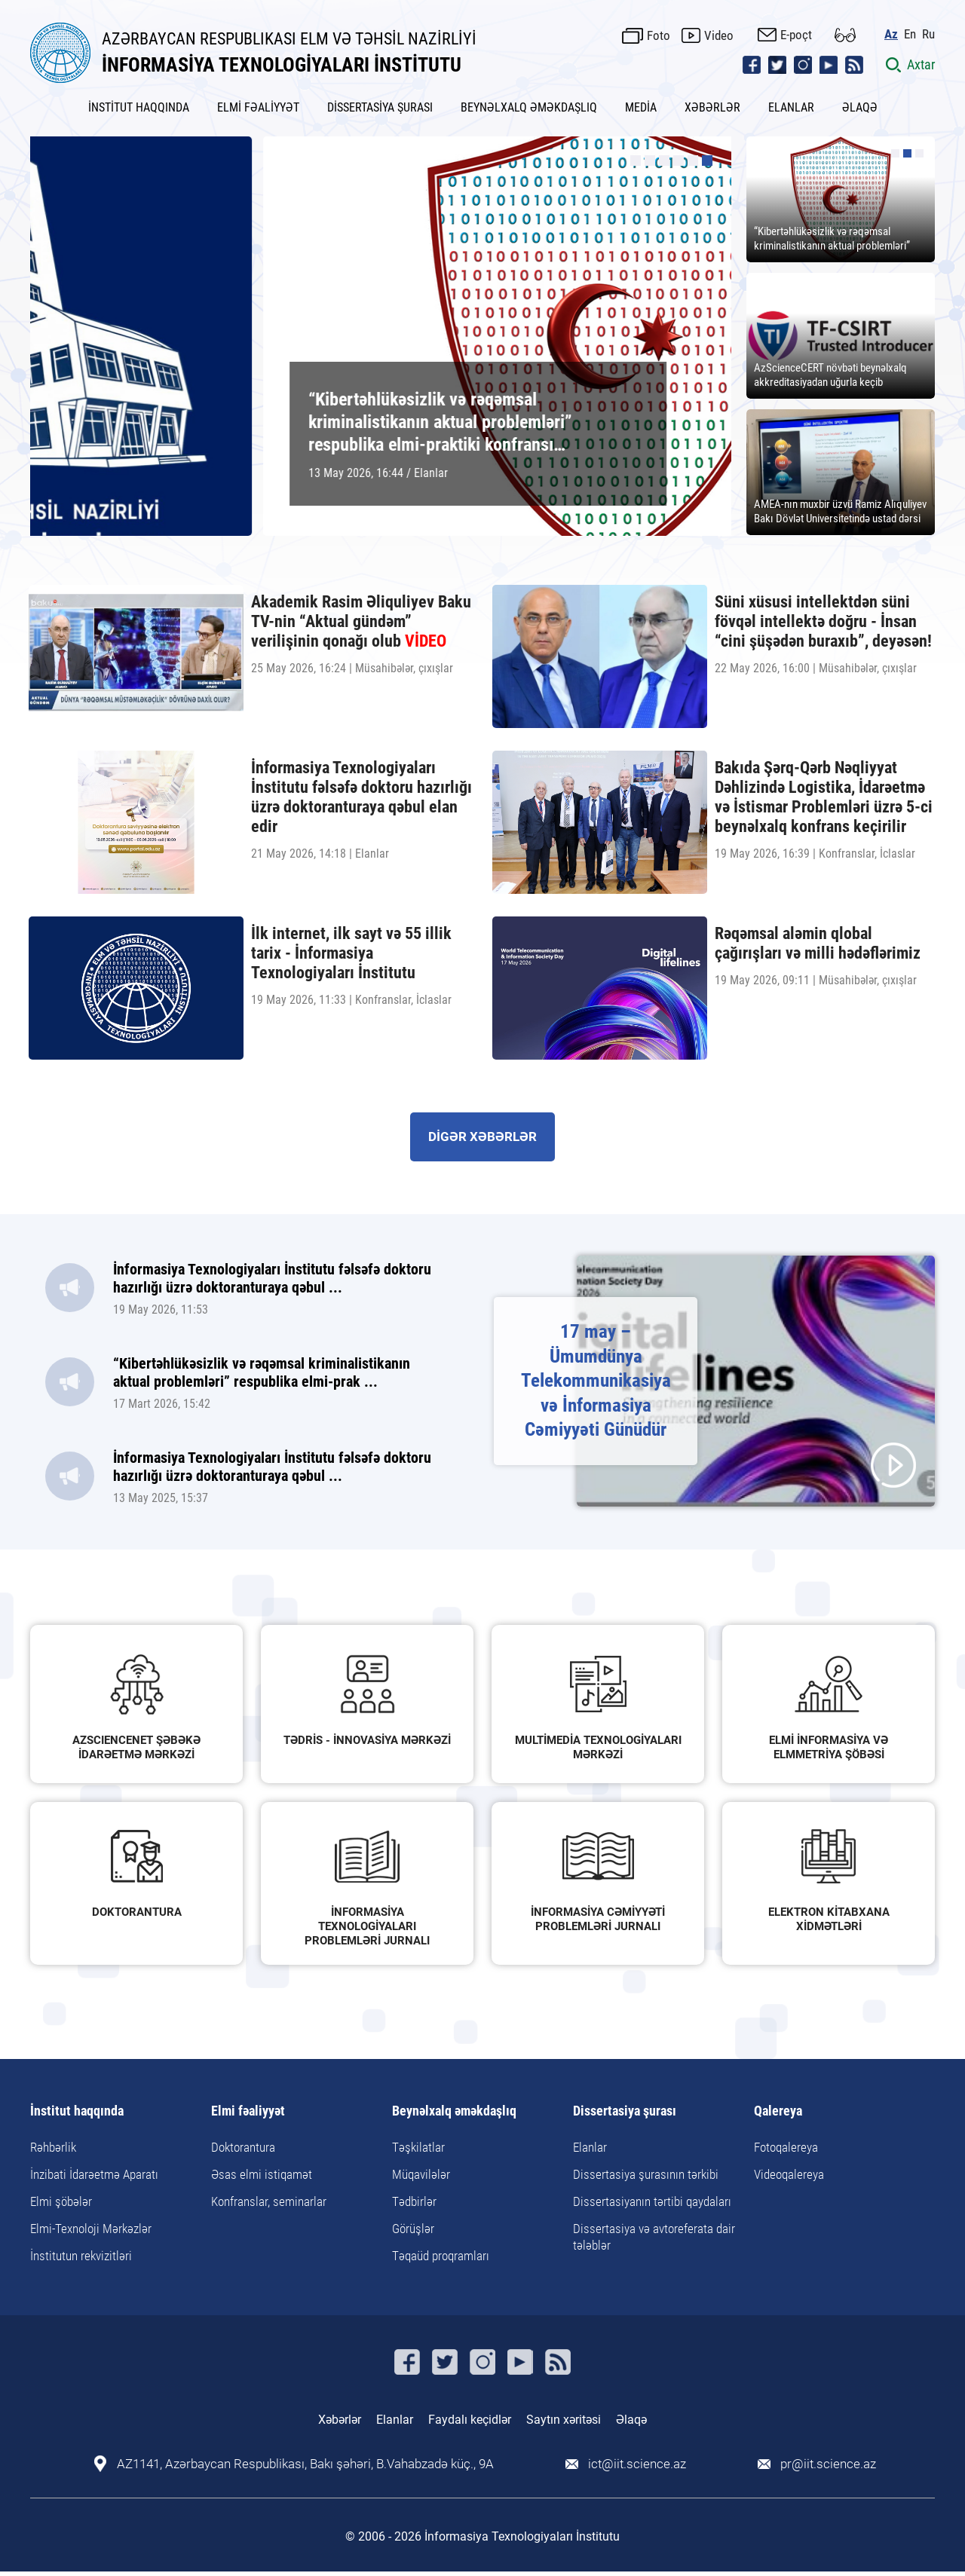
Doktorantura (243, 2147)
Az (891, 34)
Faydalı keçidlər (469, 2419)
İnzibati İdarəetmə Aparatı (94, 2174)
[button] (635, 160)
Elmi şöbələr (61, 2201)
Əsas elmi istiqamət (261, 2174)
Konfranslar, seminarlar (268, 2201)
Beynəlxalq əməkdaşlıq (454, 2111)
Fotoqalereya (786, 2147)
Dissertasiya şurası (624, 2111)
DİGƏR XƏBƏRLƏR (482, 1136)
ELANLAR (791, 107)
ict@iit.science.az (637, 2464)
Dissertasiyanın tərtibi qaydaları (652, 2201)
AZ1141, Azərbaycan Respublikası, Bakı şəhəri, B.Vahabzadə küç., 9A (305, 2464)
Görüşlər (413, 2228)
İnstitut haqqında (77, 2111)
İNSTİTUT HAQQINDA (138, 107)
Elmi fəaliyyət (248, 2111)
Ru (928, 34)
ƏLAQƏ (860, 107)
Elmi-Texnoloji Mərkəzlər (91, 2228)
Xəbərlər (339, 2419)
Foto (658, 35)
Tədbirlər (414, 2201)
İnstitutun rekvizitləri (81, 2255)
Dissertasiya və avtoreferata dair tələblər (654, 2237)
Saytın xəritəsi (563, 2419)
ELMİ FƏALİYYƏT (258, 107)
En (910, 34)
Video (719, 35)
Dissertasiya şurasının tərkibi (645, 2174)
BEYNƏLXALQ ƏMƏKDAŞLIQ (529, 107)
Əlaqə (631, 2419)
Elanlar (590, 2147)
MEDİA (641, 107)
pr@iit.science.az (828, 2464)
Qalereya (778, 2111)
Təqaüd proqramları (440, 2255)
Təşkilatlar (418, 2147)
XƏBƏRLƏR (712, 107)
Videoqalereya (789, 2174)
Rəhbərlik (53, 2147)
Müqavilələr (421, 2174)
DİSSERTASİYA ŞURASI (380, 107)
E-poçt (796, 34)
